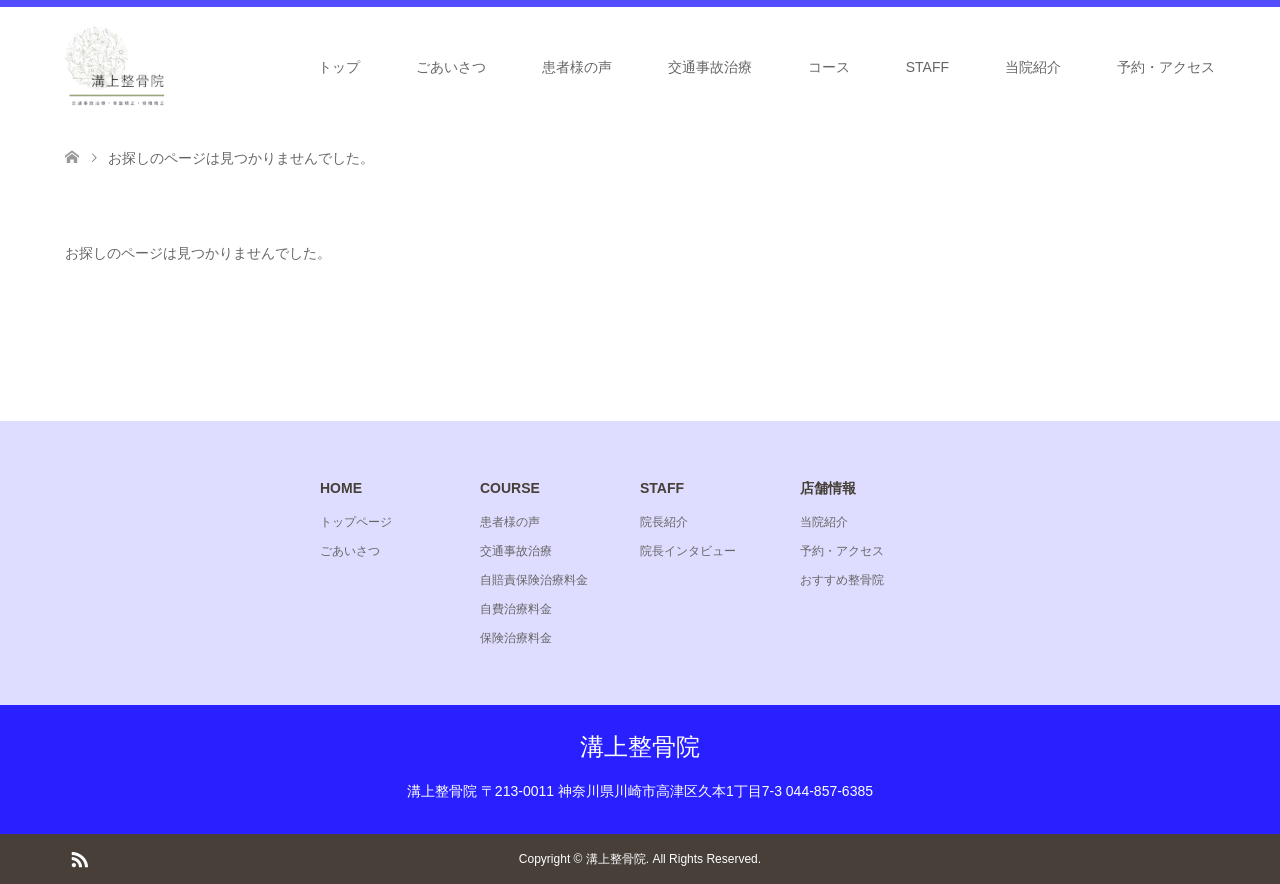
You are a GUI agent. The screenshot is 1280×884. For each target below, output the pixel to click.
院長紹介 (664, 522)
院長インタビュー (688, 551)
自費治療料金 (516, 609)
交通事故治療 (710, 67)
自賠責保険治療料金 (534, 580)
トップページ (356, 522)
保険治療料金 (516, 638)
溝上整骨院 (640, 746)
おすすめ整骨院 (842, 580)
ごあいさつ (451, 67)
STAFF (927, 67)
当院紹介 (1033, 67)
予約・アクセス (1166, 67)
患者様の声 (577, 67)
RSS (79, 858)
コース (829, 67)
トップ (339, 67)
